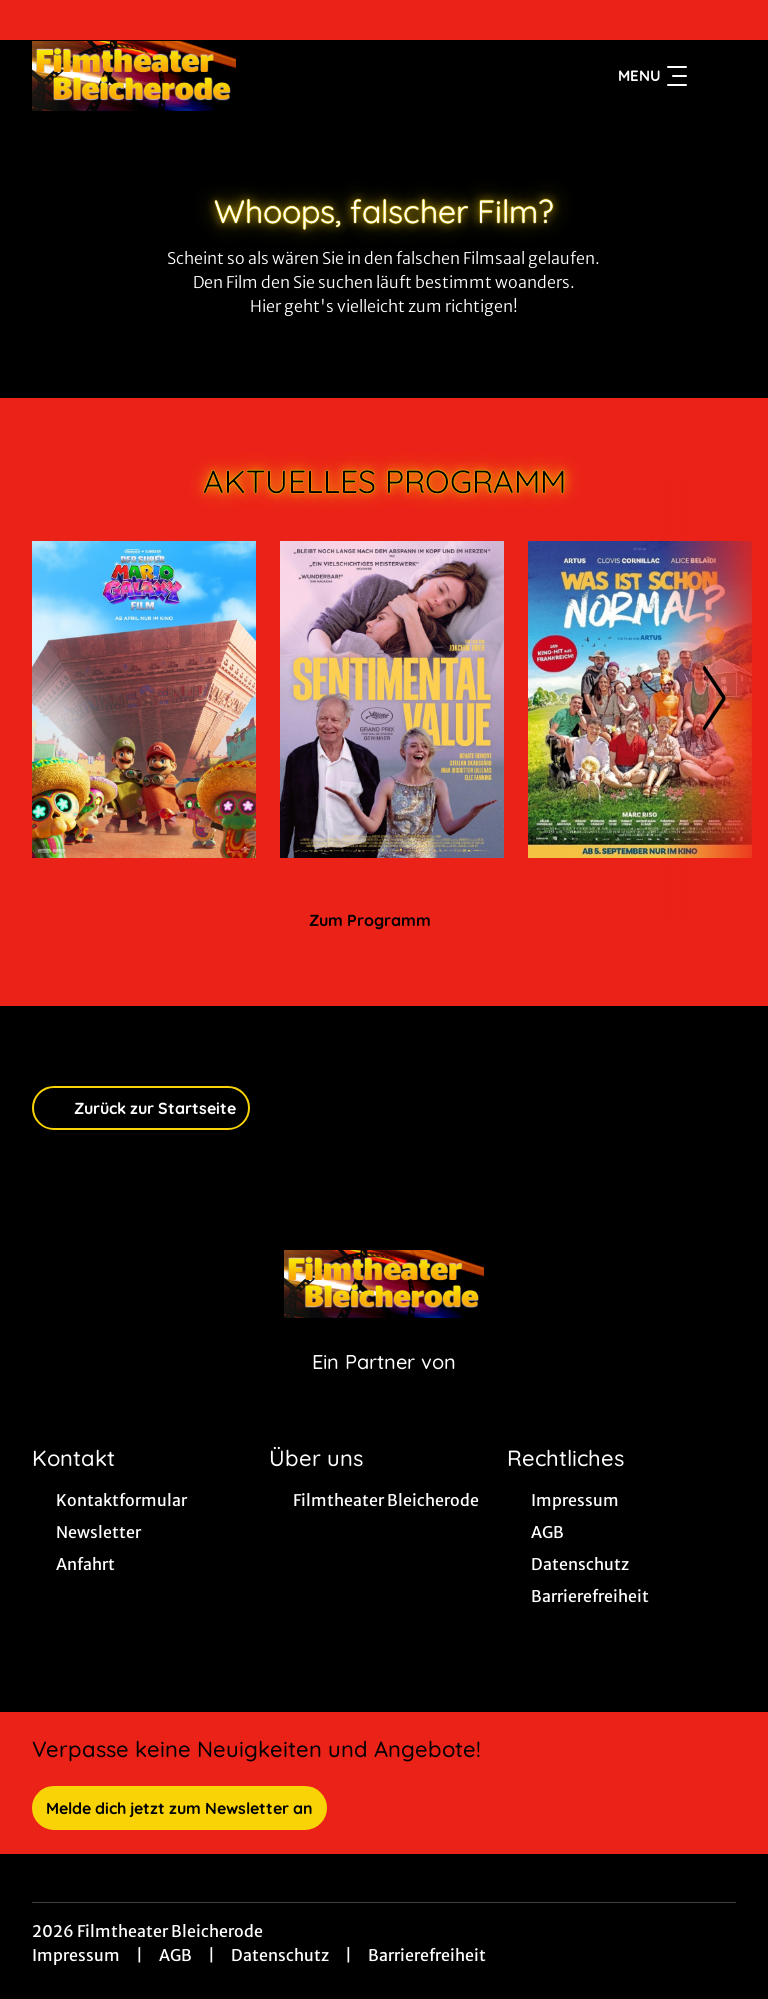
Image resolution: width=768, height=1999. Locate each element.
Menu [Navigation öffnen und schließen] (652, 76)
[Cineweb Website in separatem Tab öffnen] (384, 1387)
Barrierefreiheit (427, 1955)
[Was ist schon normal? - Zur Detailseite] (640, 699)
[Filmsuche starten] (716, 76)
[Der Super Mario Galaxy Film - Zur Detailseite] (144, 699)
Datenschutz (280, 1955)
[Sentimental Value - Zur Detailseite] (392, 699)
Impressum (76, 1955)
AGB (175, 1955)
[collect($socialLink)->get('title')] (36, 20)
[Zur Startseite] (172, 76)
